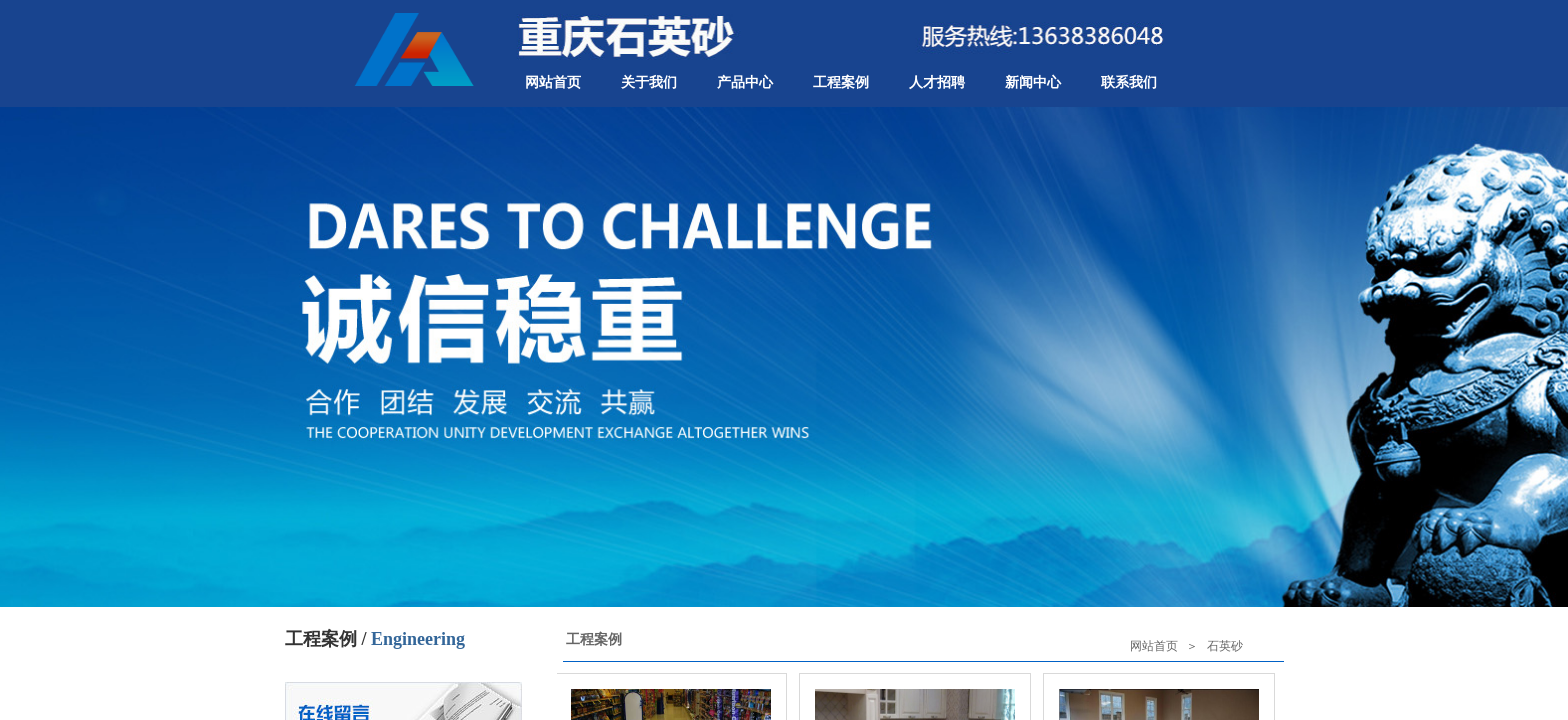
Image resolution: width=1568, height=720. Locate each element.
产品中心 (745, 82)
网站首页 (553, 82)
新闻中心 (1033, 82)
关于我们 (649, 82)
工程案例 (841, 82)
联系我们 (1129, 82)
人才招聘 (937, 82)
